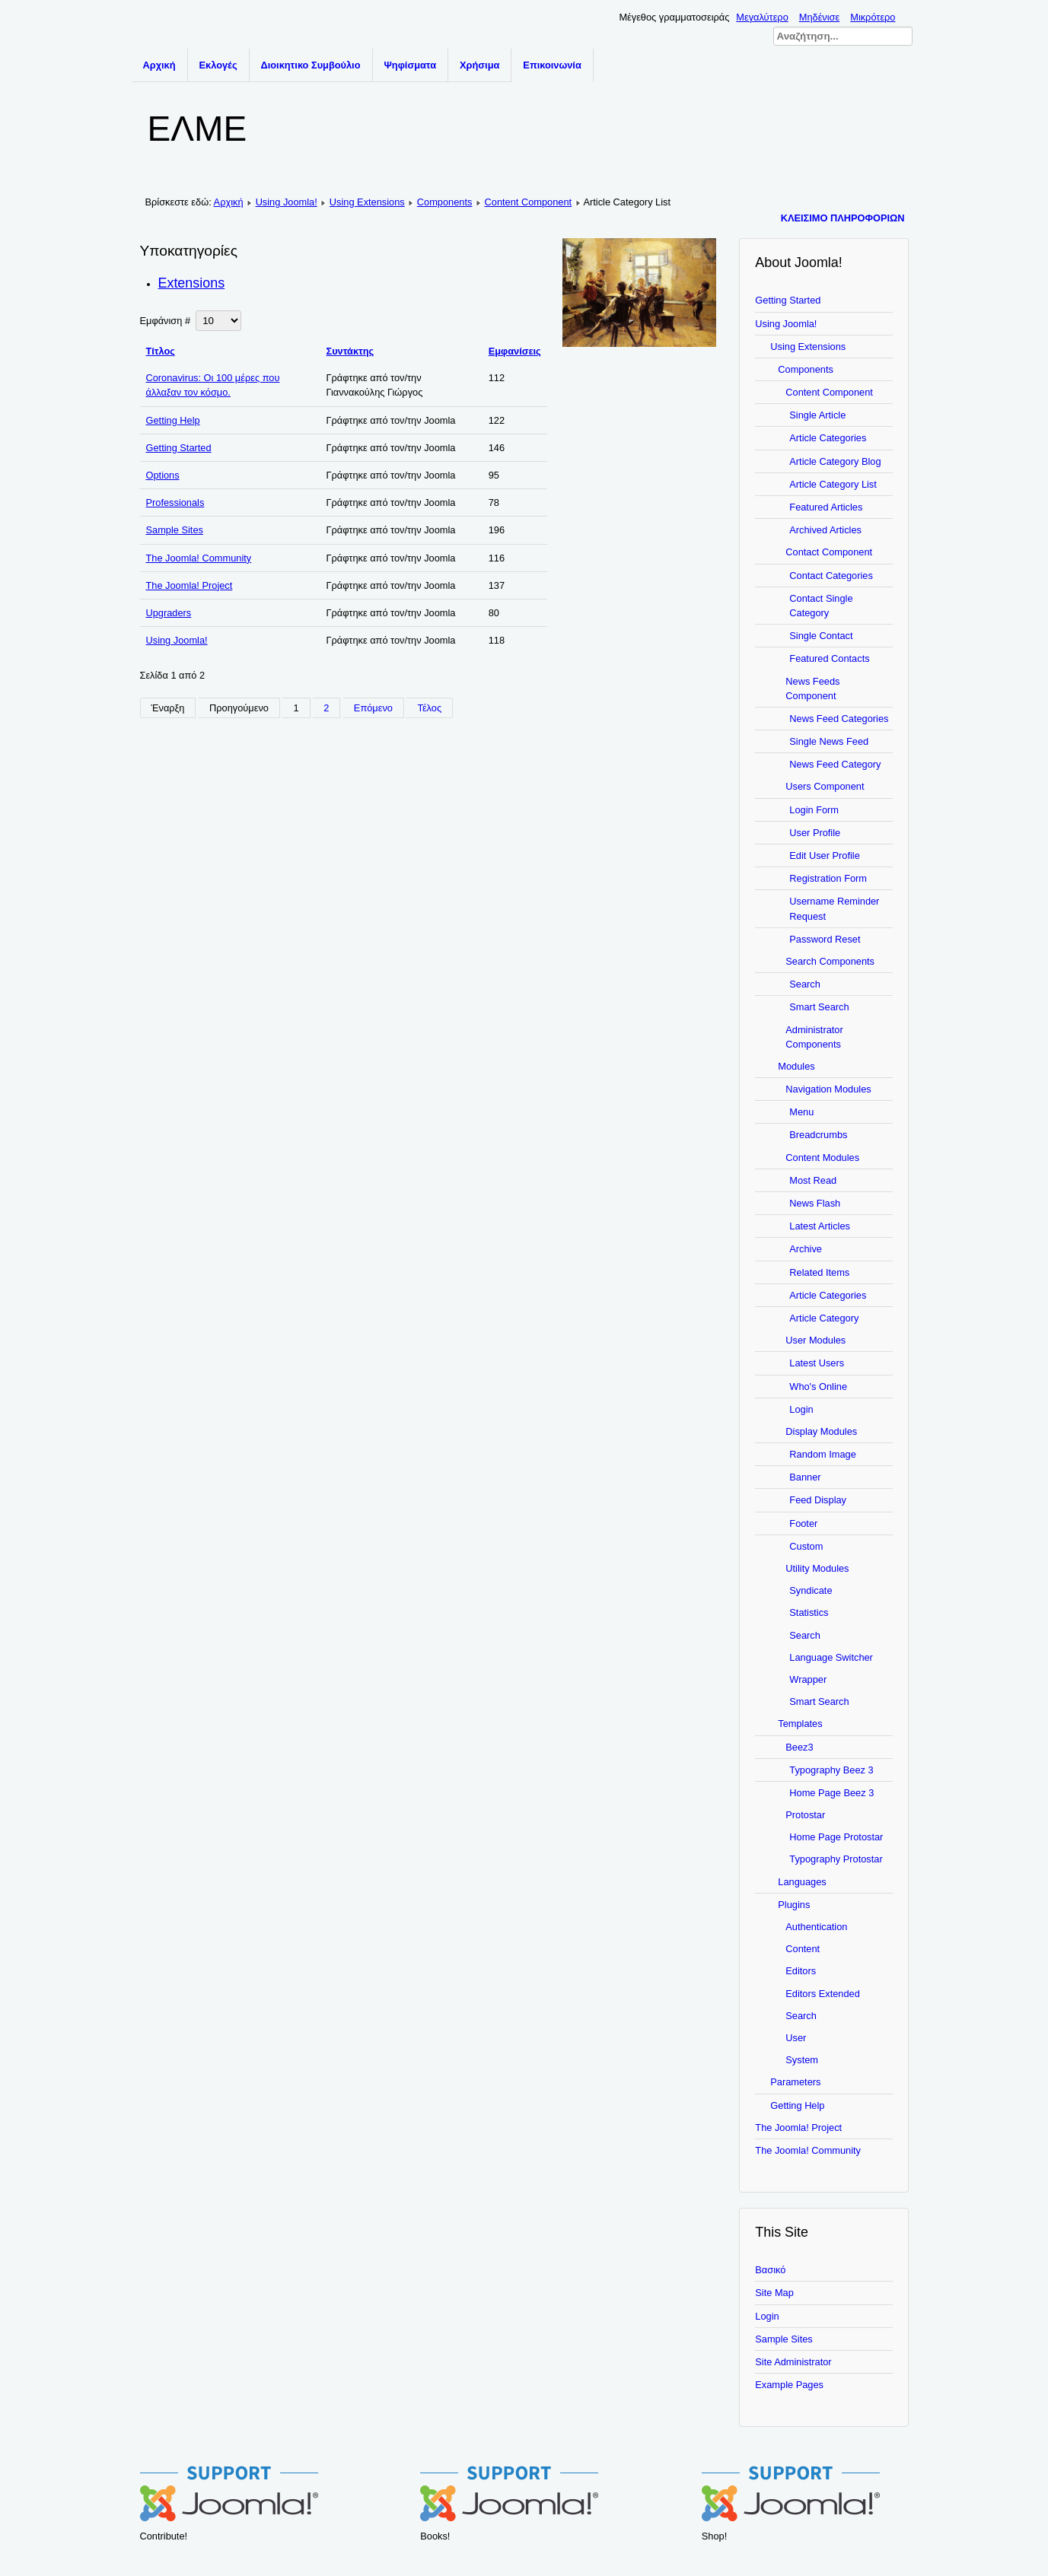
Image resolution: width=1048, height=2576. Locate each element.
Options (163, 475)
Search (804, 984)
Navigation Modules (828, 1089)
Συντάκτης (350, 351)
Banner (804, 1477)
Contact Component (828, 552)
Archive (805, 1249)
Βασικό (770, 2269)
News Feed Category (835, 764)
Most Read (812, 1180)
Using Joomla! (286, 202)
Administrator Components (814, 1037)
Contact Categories (831, 575)
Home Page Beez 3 (831, 1792)
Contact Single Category (820, 606)
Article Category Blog (835, 461)
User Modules (815, 1340)
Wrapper (808, 1679)
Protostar (805, 1815)
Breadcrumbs (818, 1134)
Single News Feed (828, 741)
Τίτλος (161, 351)
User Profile (814, 832)
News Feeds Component (812, 688)
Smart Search (819, 1007)
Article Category (823, 1318)
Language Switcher (831, 1657)
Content (802, 1948)
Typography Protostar (835, 1859)
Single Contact (820, 635)
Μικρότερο (872, 17)
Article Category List (833, 484)
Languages (802, 1881)
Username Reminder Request (834, 908)
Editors (800, 1971)
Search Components (829, 961)
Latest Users (816, 1363)
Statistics (808, 1612)
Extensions (191, 283)
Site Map (774, 2292)
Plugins (794, 1904)
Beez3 (799, 1747)
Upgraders (169, 613)
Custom (806, 1546)
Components (445, 202)
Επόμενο (373, 708)
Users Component (824, 786)
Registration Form (828, 878)
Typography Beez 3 (831, 1770)
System (801, 2060)
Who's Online (818, 1386)
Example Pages (789, 2384)
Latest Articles (819, 1226)
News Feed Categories (838, 718)
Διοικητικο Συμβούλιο (311, 65)
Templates (800, 1723)
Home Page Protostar (836, 1837)
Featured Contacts (829, 658)
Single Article (817, 415)
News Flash (814, 1203)
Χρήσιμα (479, 65)
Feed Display (817, 1500)
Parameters (795, 2082)
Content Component (528, 202)
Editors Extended (822, 1993)
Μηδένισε (819, 17)
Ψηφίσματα (410, 65)
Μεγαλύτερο (762, 17)
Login (801, 1409)
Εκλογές (218, 65)
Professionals (175, 502)
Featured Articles (825, 507)
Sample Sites (174, 530)
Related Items (819, 1272)
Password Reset (824, 939)
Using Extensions (367, 202)
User (795, 2037)
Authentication (816, 1926)
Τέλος (429, 708)
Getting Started (179, 447)
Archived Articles (825, 530)
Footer (803, 1523)
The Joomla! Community (199, 558)
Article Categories (827, 438)
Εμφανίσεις (515, 351)
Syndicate (810, 1590)
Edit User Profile (824, 855)
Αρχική (159, 65)
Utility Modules (817, 1568)
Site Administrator (793, 2362)
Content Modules (822, 1157)
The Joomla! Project (189, 585)
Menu (801, 1112)
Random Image (822, 1454)
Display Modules (821, 1431)
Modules (796, 1066)
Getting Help (173, 420)
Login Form (814, 810)
